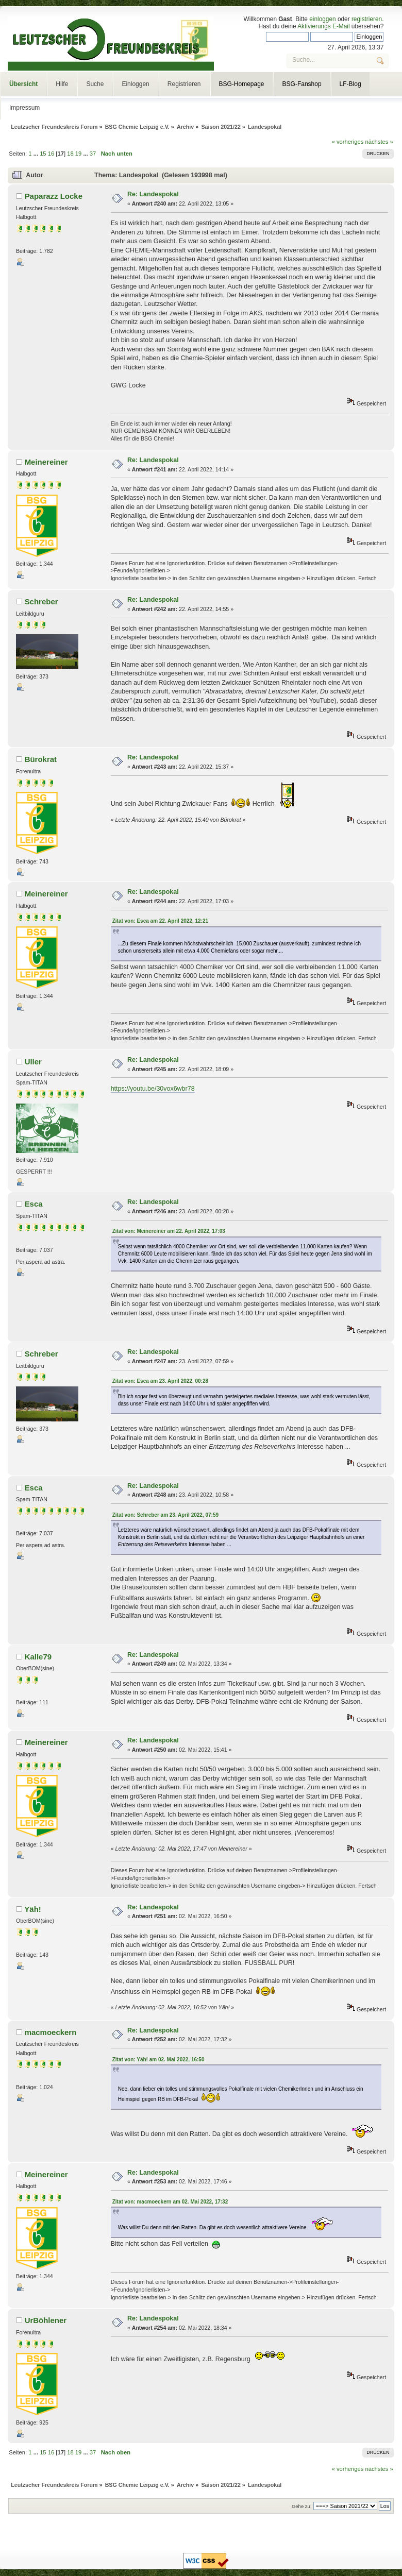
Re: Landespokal (153, 194)
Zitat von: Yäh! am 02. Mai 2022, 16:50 (158, 2059)
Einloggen (135, 84)
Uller (33, 1061)
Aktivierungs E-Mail (323, 26)
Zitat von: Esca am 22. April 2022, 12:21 (160, 921)
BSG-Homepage (241, 84)
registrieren (366, 19)
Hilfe (62, 84)
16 (51, 153)
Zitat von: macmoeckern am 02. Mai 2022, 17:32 (170, 2202)
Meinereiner (46, 461)
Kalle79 (38, 1656)
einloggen (322, 19)
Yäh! (32, 1909)
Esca (34, 1203)
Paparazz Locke (53, 196)
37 (93, 153)
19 (78, 153)
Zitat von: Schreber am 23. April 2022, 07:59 (165, 1515)
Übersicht (23, 84)
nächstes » (379, 142)
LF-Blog (350, 84)
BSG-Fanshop (302, 84)
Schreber (41, 601)
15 (43, 153)
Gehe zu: (302, 2506)
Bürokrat (41, 759)
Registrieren (184, 84)
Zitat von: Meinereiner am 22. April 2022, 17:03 (168, 1231)
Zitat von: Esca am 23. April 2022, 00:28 (160, 1381)
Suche (95, 84)
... (37, 153)
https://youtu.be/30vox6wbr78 (153, 1088)
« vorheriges (348, 142)
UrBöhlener (46, 2320)
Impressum (24, 107)
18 (70, 153)
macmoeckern (51, 2032)
